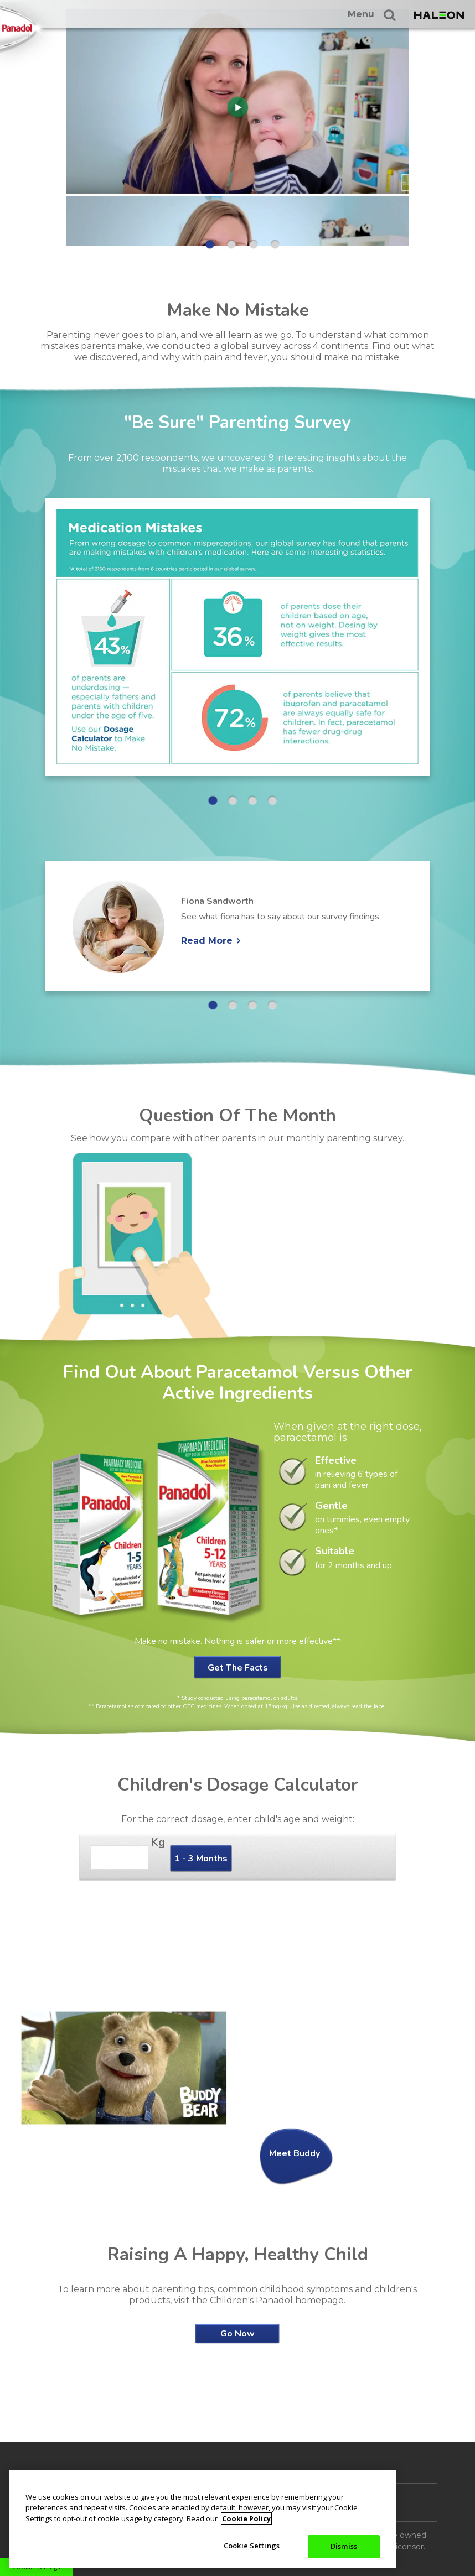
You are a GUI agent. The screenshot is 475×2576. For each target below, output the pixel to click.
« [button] (18, 131)
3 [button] (254, 244)
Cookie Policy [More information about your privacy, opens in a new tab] (246, 2518)
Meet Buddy (294, 2153)
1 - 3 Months (201, 1858)
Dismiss (344, 2546)
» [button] (448, 131)
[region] (202, 2519)
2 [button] (231, 244)
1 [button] (210, 244)
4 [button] (275, 244)
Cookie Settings (252, 2546)
